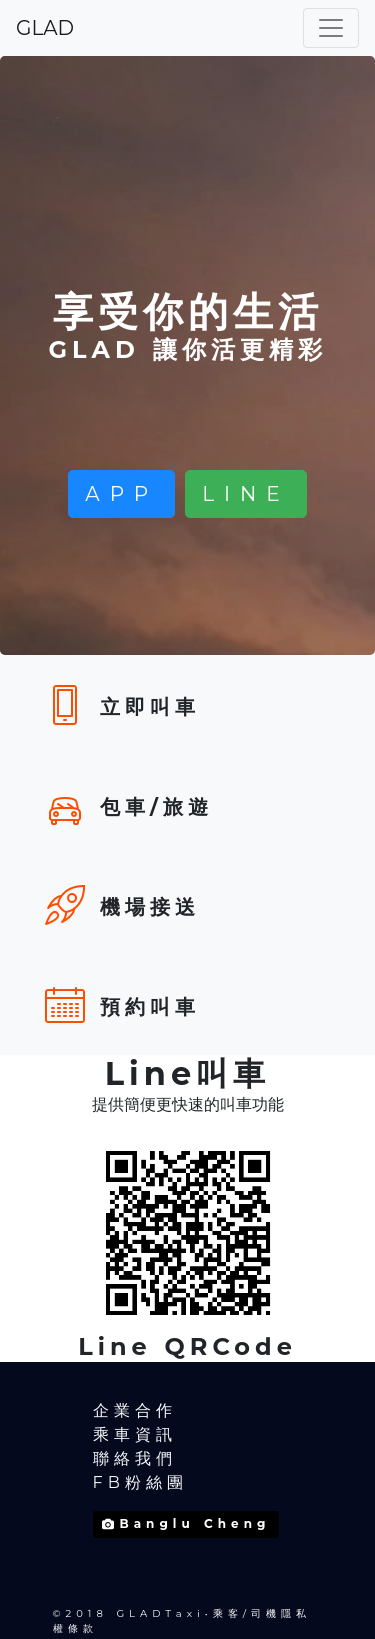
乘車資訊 (135, 1434)
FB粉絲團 (140, 1482)
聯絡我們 (135, 1458)
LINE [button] (245, 494)
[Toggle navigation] (331, 28)
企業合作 (135, 1410)
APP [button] (121, 494)
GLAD (45, 28)
